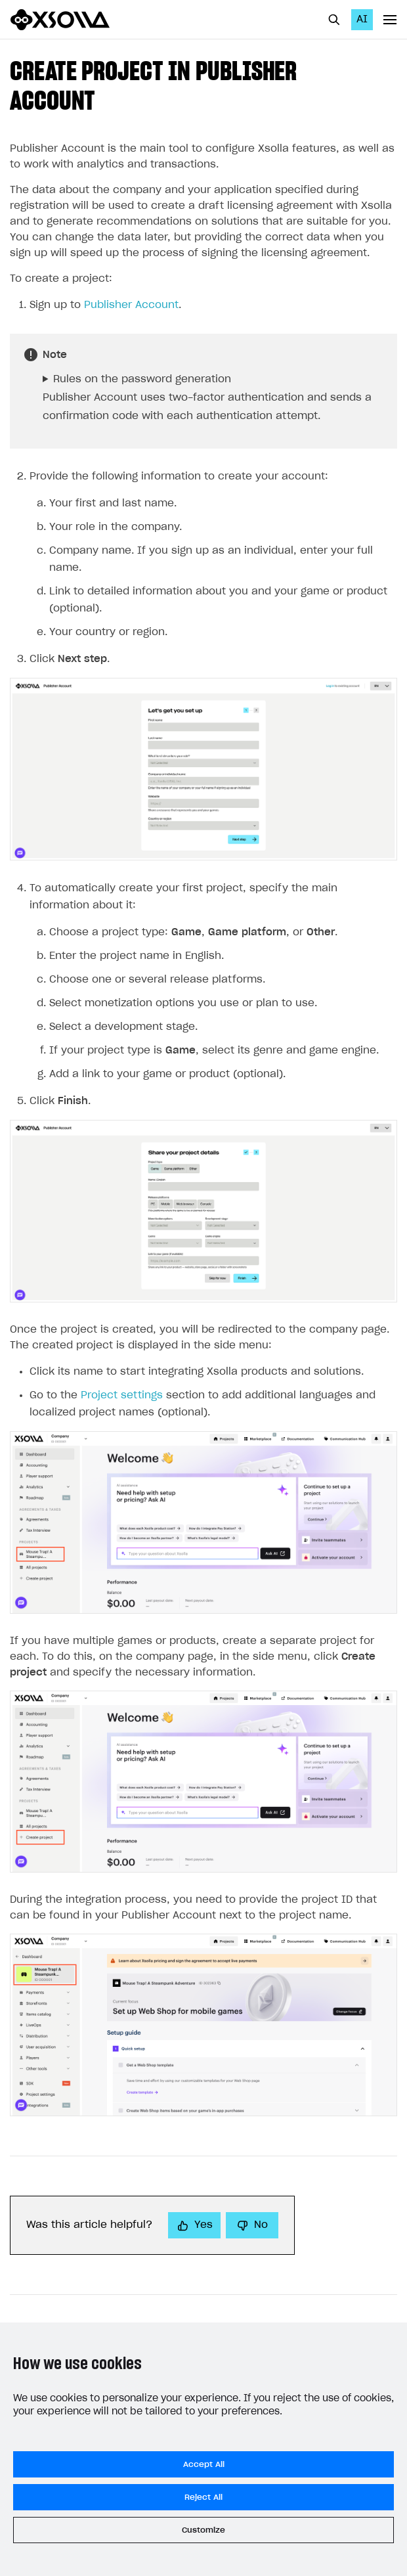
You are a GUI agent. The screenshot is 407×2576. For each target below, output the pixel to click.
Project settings (122, 1395)
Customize (203, 2530)
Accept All (204, 2464)
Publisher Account (131, 305)
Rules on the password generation (142, 379)
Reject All (203, 2497)
